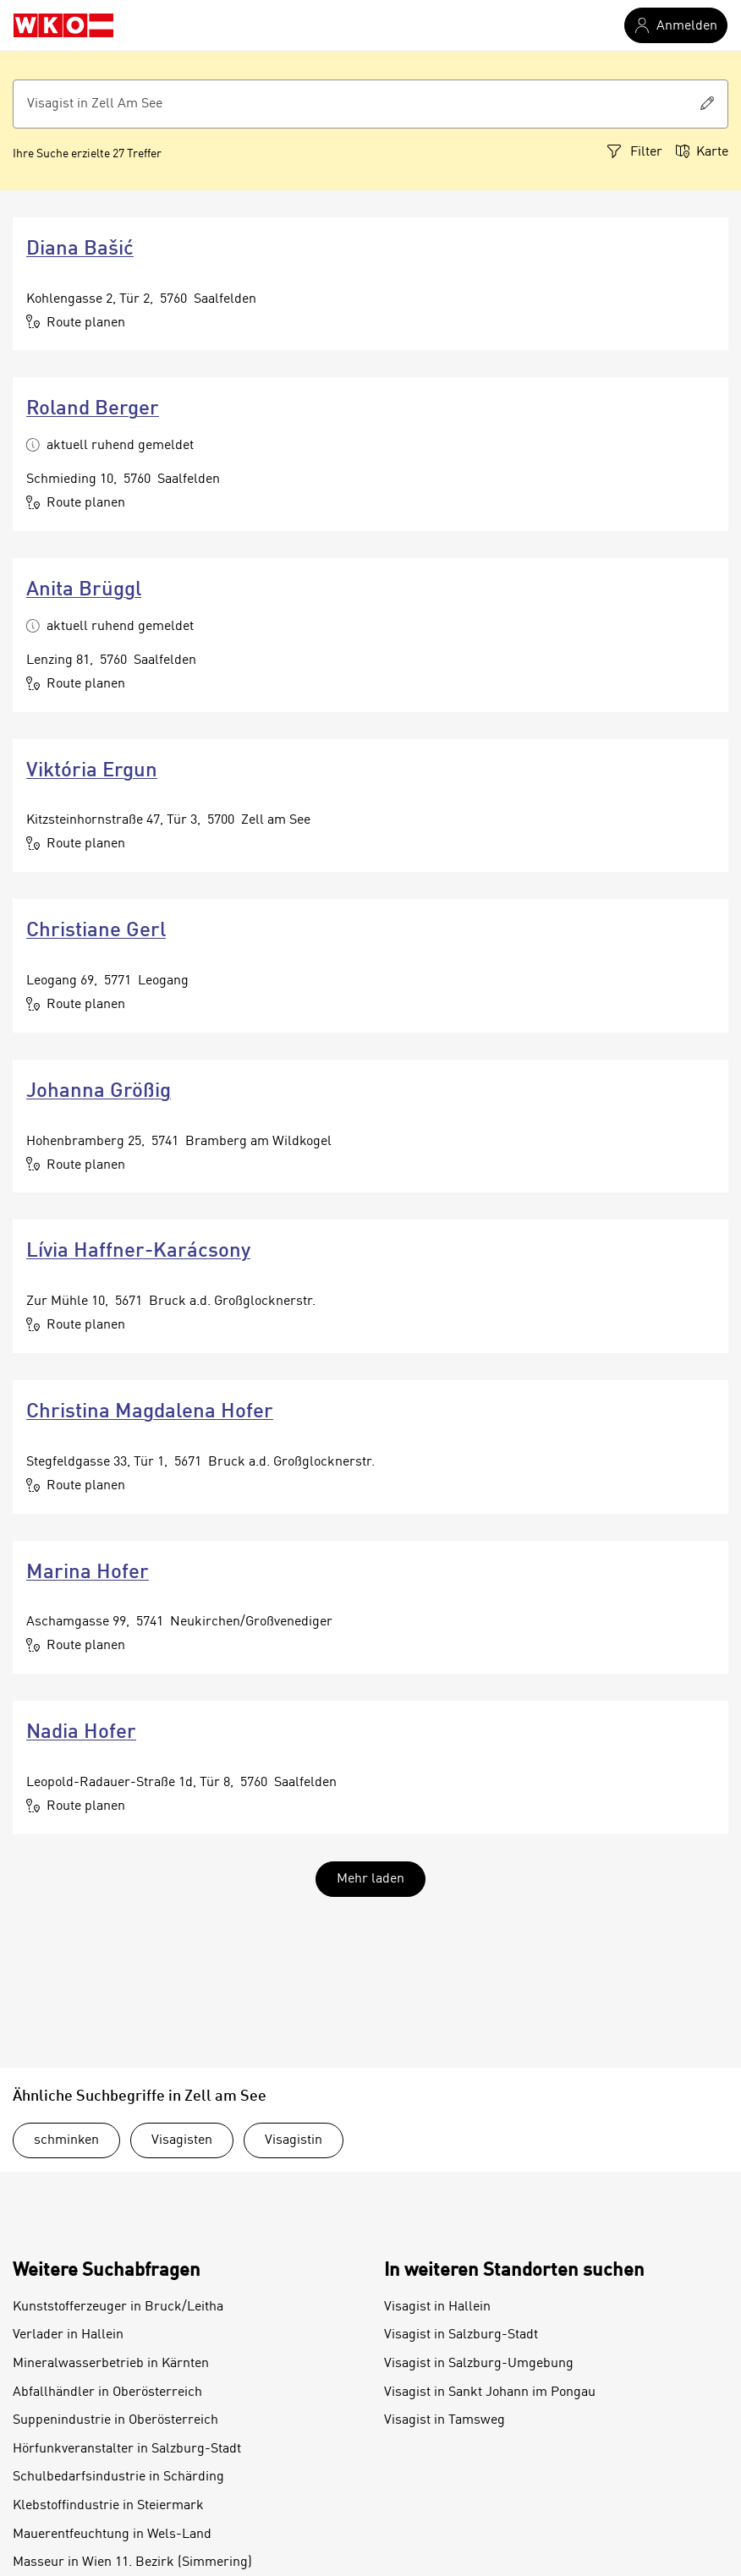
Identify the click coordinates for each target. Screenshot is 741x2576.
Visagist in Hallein (437, 2307)
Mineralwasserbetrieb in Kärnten (111, 2363)
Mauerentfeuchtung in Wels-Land (112, 2534)
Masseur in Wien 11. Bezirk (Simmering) (132, 2562)
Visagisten (181, 2140)
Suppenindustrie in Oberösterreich (115, 2420)
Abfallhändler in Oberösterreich (107, 2392)
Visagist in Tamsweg (444, 2420)
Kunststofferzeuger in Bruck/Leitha (118, 2307)
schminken (66, 2140)
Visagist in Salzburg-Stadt (461, 2335)
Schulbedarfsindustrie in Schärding (118, 2477)
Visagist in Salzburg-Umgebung (479, 2363)
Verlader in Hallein (68, 2335)
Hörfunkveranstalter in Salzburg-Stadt (127, 2449)
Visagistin (293, 2140)
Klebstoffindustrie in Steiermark (108, 2506)
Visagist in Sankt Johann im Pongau (490, 2392)
